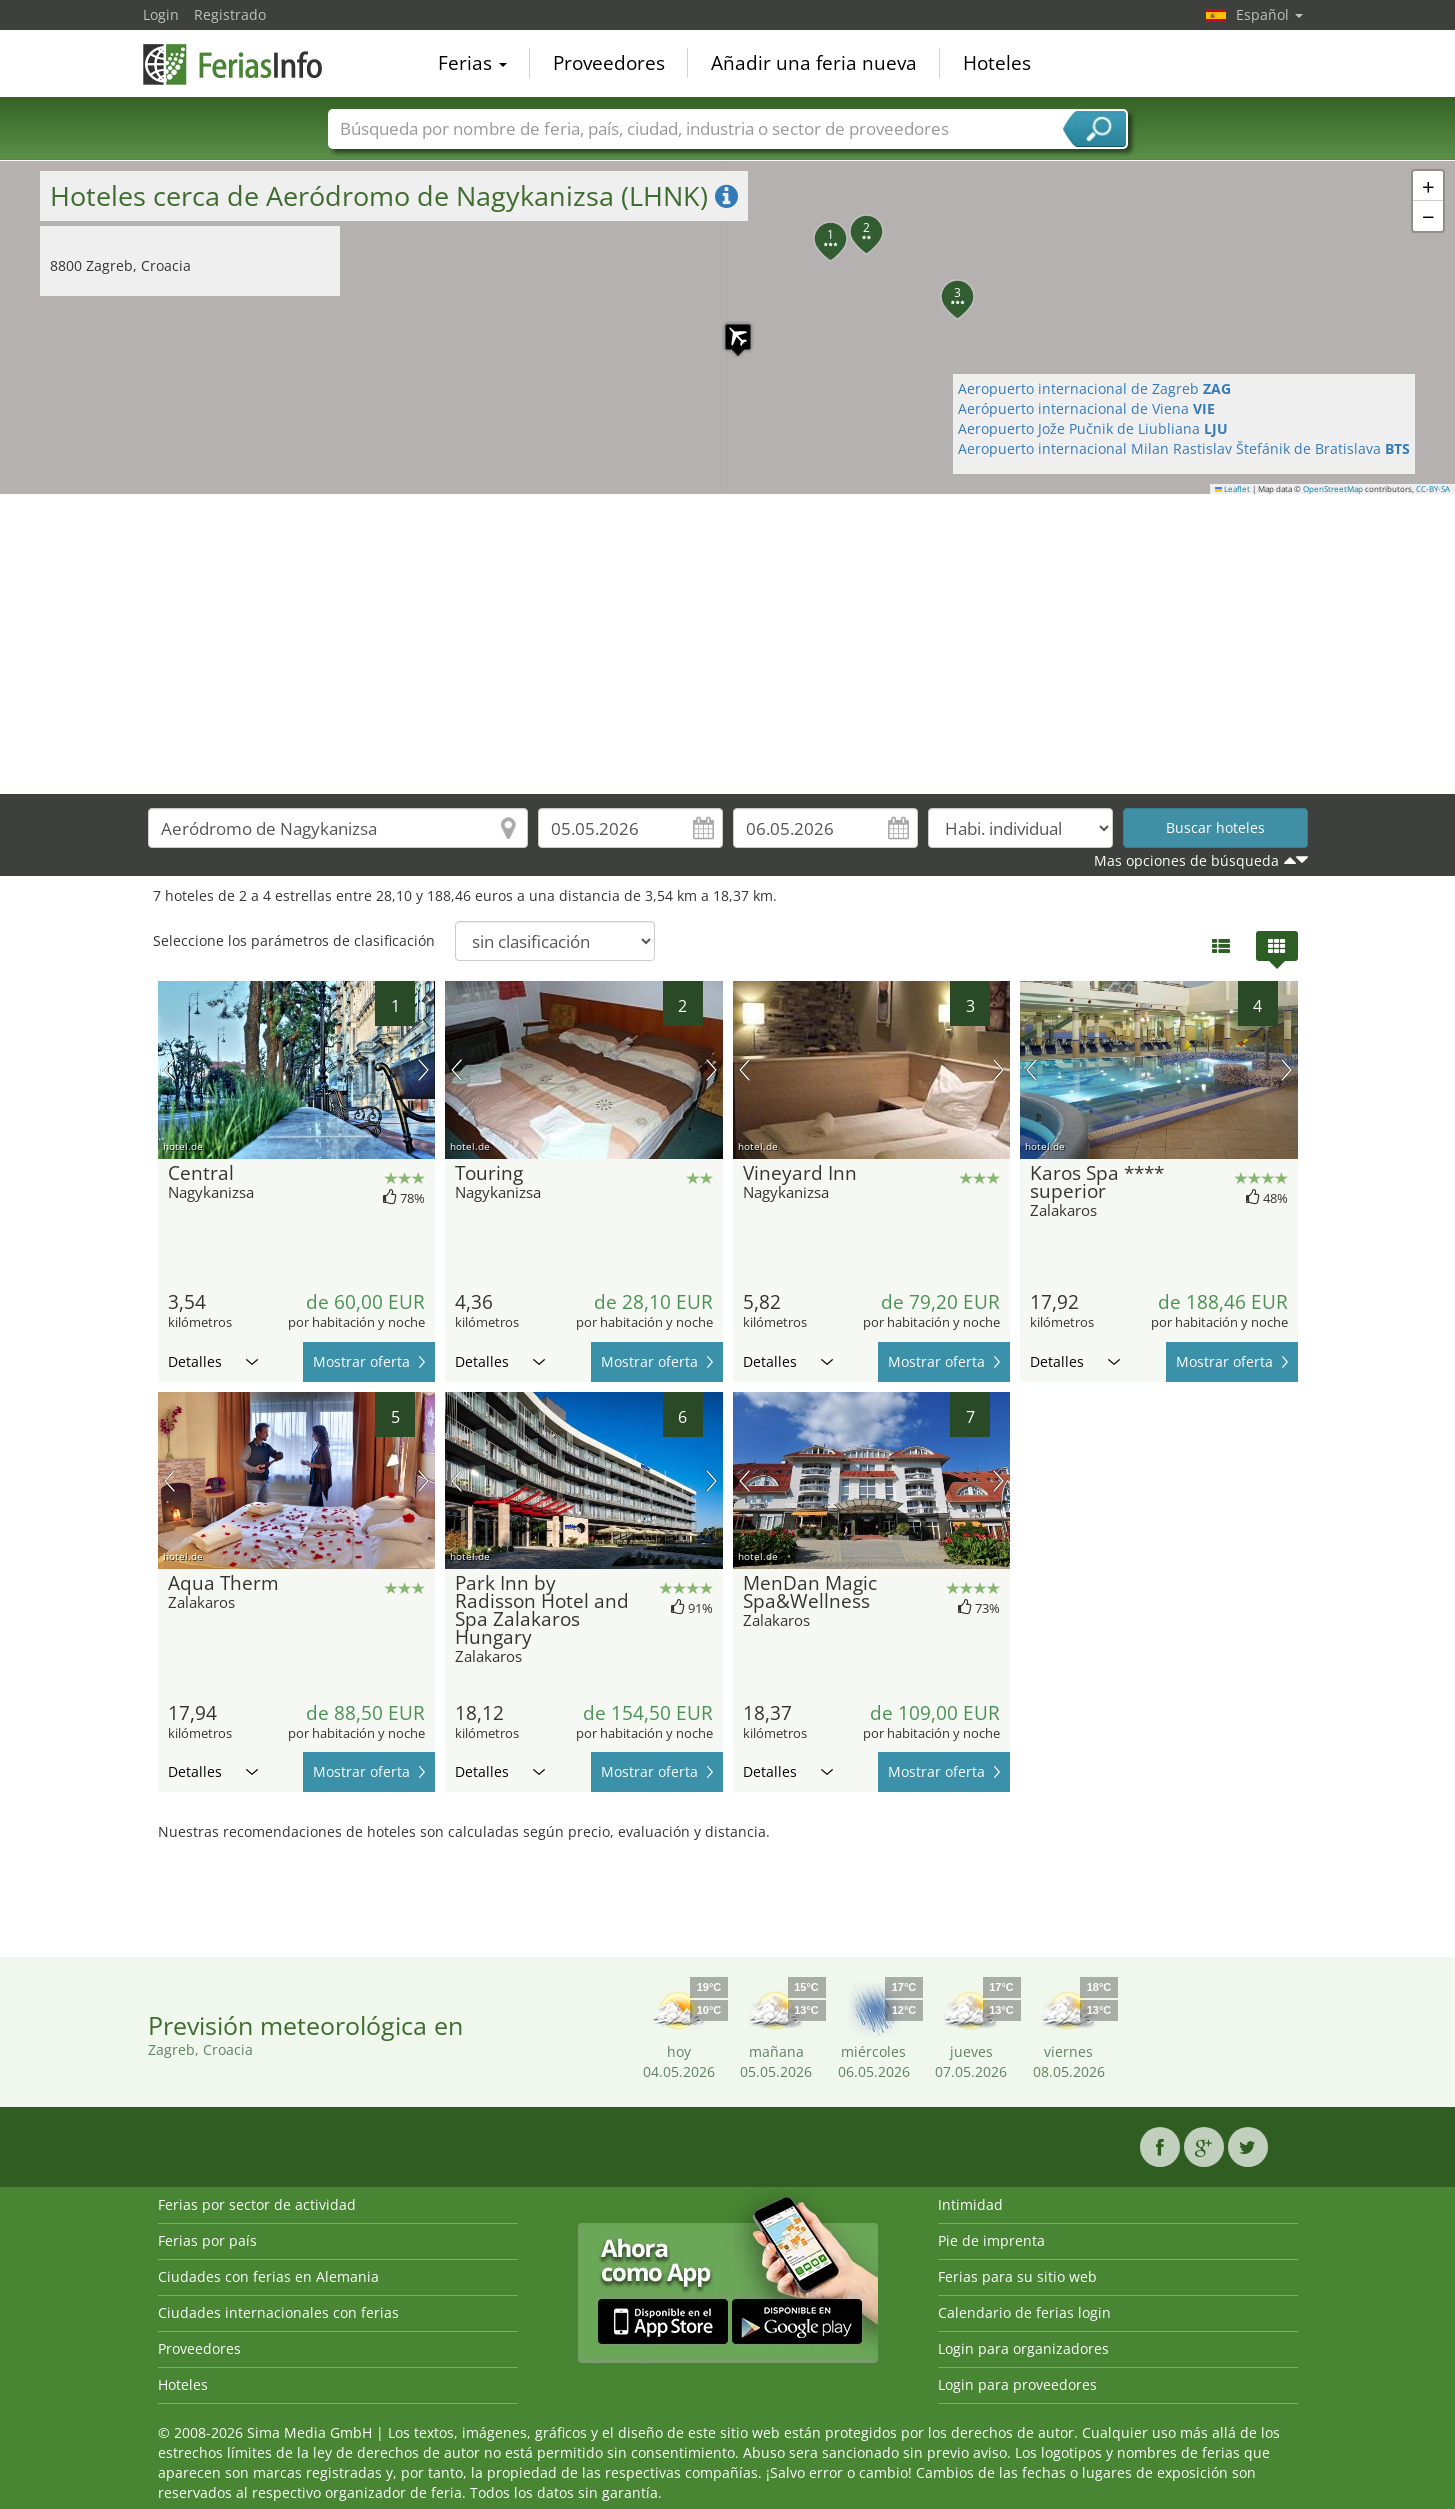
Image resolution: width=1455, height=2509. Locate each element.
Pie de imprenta (991, 2240)
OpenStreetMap (1333, 489)
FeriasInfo (243, 62)
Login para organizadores (1023, 2348)
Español (1269, 14)
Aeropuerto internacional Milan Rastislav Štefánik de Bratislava (1184, 448)
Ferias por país (207, 2240)
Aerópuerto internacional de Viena (1086, 408)
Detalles (213, 1361)
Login (161, 14)
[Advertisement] (728, 644)
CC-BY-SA (1433, 489)
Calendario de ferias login (1024, 2312)
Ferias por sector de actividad (257, 2204)
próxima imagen (423, 1070)
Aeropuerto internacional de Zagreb (1094, 388)
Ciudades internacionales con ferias (278, 2312)
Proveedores (609, 64)
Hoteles (997, 64)
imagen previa (169, 1070)
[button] (728, 327)
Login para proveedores (1017, 2384)
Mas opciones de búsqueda (1186, 860)
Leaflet (1233, 489)
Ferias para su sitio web (1017, 2276)
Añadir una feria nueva (814, 64)
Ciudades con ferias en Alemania (268, 2276)
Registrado (230, 14)
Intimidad (970, 2204)
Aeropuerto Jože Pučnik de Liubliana (1093, 428)
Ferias (472, 64)
